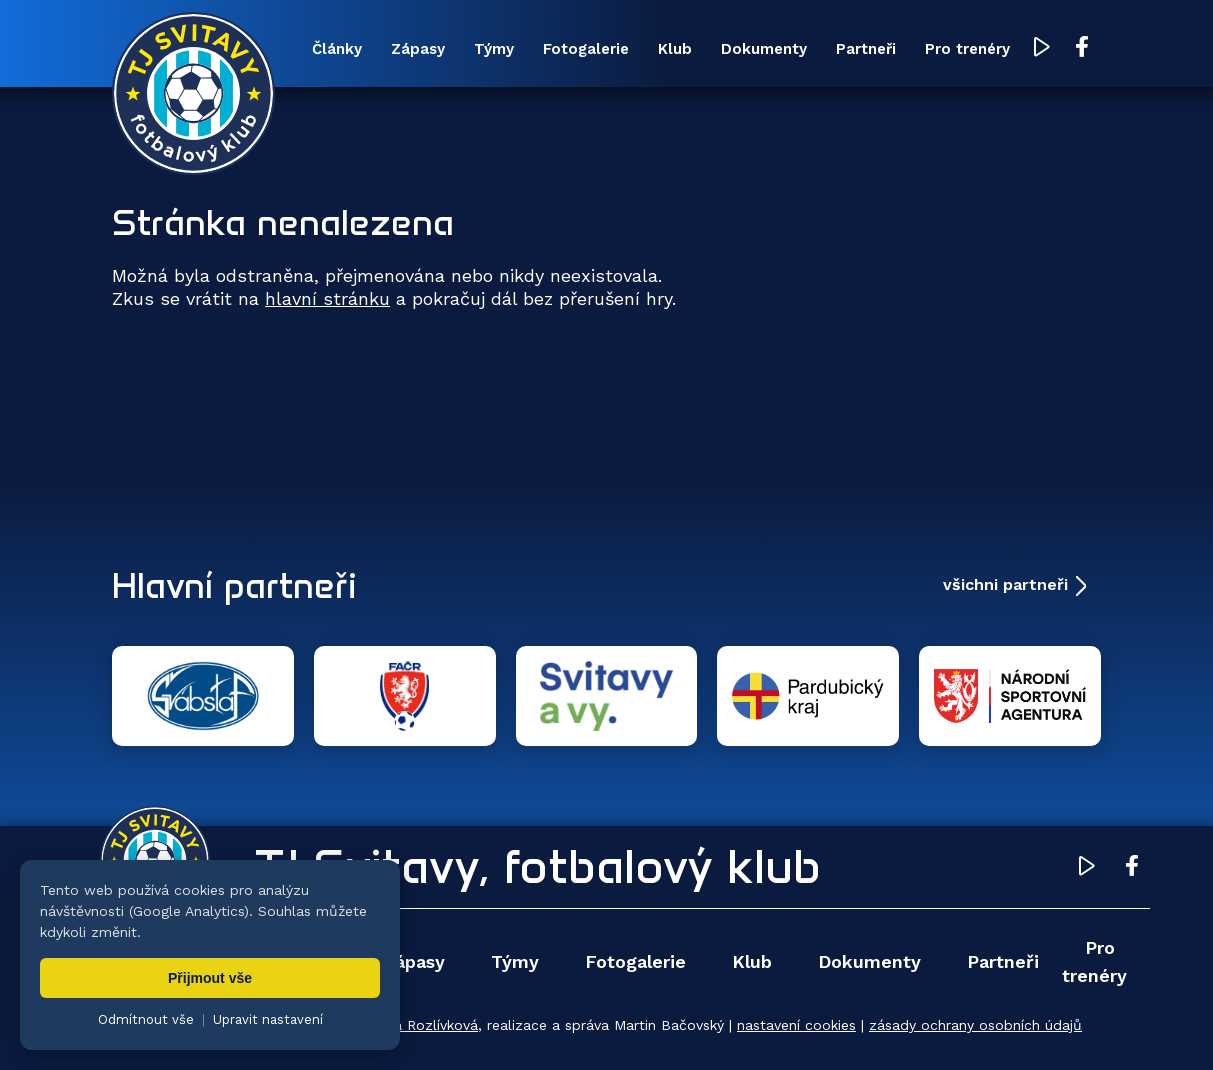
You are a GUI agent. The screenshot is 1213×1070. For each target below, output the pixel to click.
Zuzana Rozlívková (415, 1025)
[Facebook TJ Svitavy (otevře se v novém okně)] (1082, 48)
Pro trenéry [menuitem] (967, 49)
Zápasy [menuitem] (418, 49)
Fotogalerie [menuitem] (586, 49)
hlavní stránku (327, 298)
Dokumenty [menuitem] (764, 49)
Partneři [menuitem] (866, 49)
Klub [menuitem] (675, 49)
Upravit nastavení (268, 1019)
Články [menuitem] (337, 49)
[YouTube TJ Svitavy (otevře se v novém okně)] (1042, 48)
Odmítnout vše (146, 1019)
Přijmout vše (210, 978)
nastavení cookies (796, 1025)
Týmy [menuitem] (494, 49)
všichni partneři (1005, 584)
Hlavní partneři (234, 585)
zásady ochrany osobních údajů (975, 1025)
